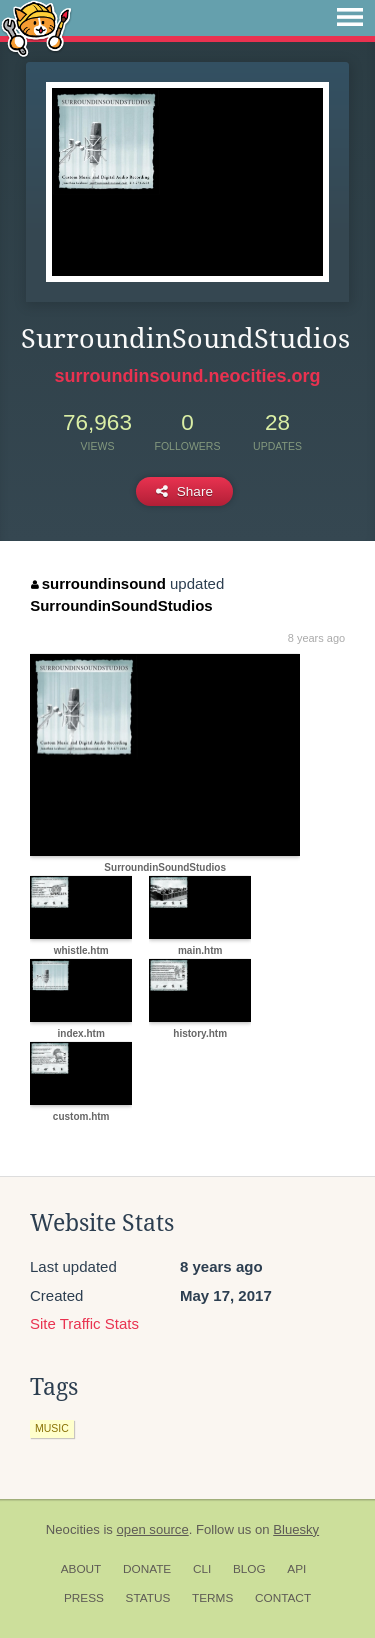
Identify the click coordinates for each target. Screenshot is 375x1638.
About (81, 1569)
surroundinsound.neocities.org (187, 376)
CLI (202, 1569)
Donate (147, 1569)
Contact (283, 1598)
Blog (249, 1569)
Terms (212, 1598)
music (52, 1428)
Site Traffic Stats (84, 1323)
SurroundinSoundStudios (121, 605)
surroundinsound (98, 583)
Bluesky (296, 1529)
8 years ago (316, 638)
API (296, 1569)
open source (153, 1529)
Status (148, 1598)
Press (84, 1598)
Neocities (73, 1529)
